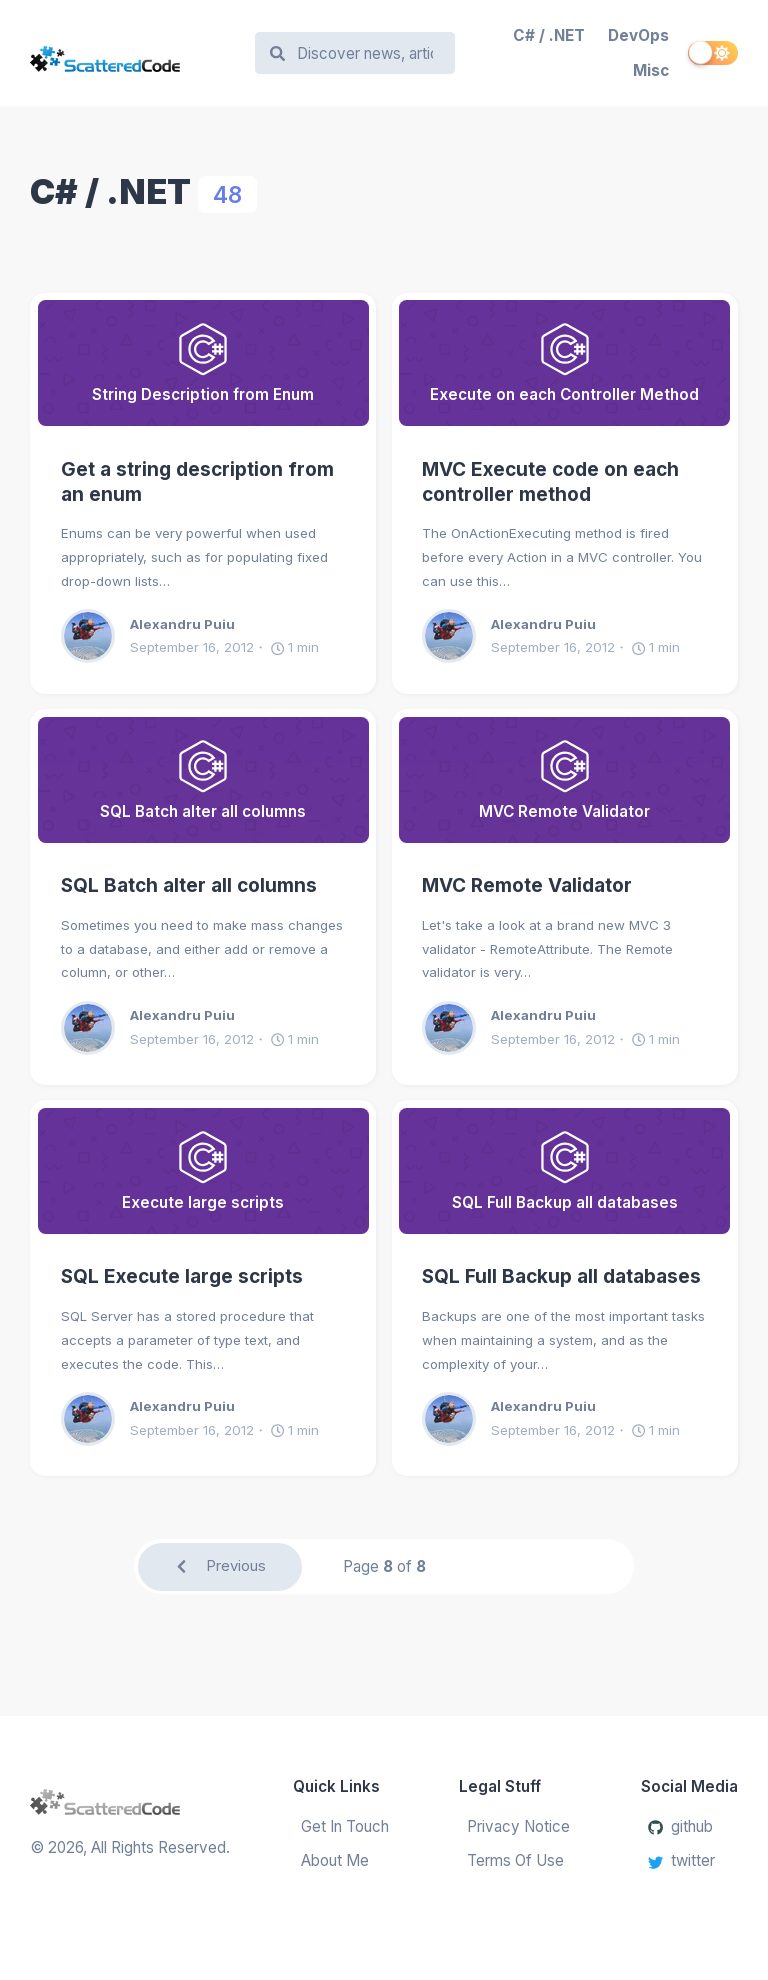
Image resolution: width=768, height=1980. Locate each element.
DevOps (638, 35)
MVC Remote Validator (527, 885)
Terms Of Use (515, 1861)
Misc (651, 70)
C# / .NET (549, 35)
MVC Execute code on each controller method (550, 482)
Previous (219, 1566)
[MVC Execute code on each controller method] (564, 363)
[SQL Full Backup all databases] (564, 1171)
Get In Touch (345, 1826)
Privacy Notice (518, 1826)
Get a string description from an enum (197, 482)
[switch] (713, 53)
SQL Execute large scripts (182, 1276)
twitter (681, 1861)
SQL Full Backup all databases (561, 1276)
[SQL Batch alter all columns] (203, 780)
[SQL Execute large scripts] (203, 1171)
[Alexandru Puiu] (95, 636)
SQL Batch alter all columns (189, 885)
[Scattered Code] (133, 53)
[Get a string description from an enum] (203, 363)
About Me (335, 1861)
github (680, 1826)
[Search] (364, 53)
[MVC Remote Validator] (564, 780)
